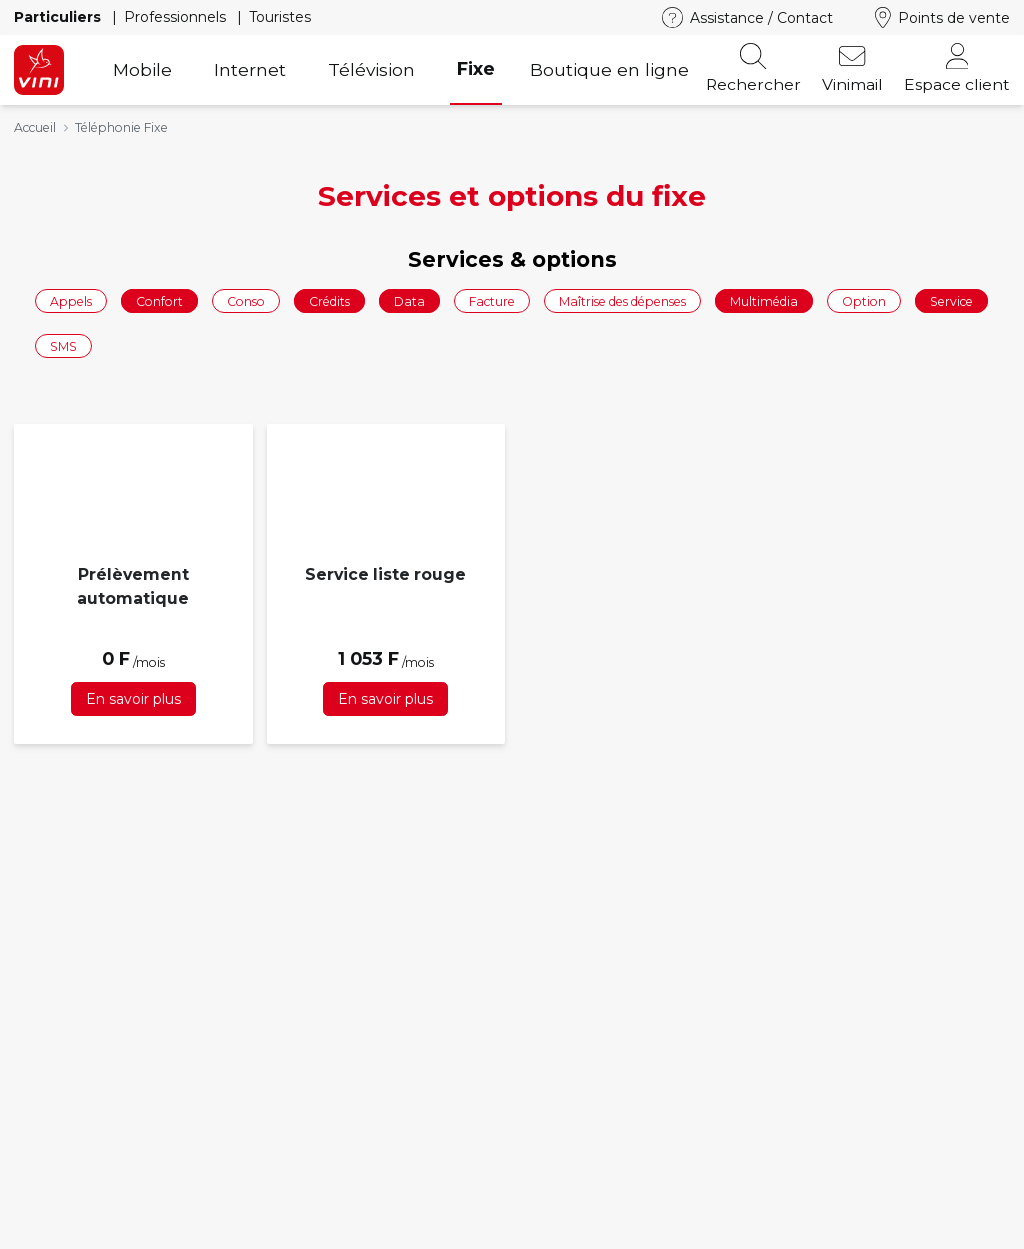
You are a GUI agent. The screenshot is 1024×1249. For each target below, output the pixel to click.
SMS (63, 346)
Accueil (35, 127)
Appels (71, 300)
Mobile (142, 69)
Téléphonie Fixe (121, 127)
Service (951, 300)
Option (864, 300)
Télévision (371, 69)
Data (409, 300)
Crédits (329, 300)
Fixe (476, 68)
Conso (246, 300)
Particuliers (59, 17)
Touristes (280, 17)
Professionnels (177, 17)
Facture (492, 300)
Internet (250, 69)
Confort (159, 300)
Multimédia (764, 300)
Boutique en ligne (609, 69)
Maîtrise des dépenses (622, 300)
